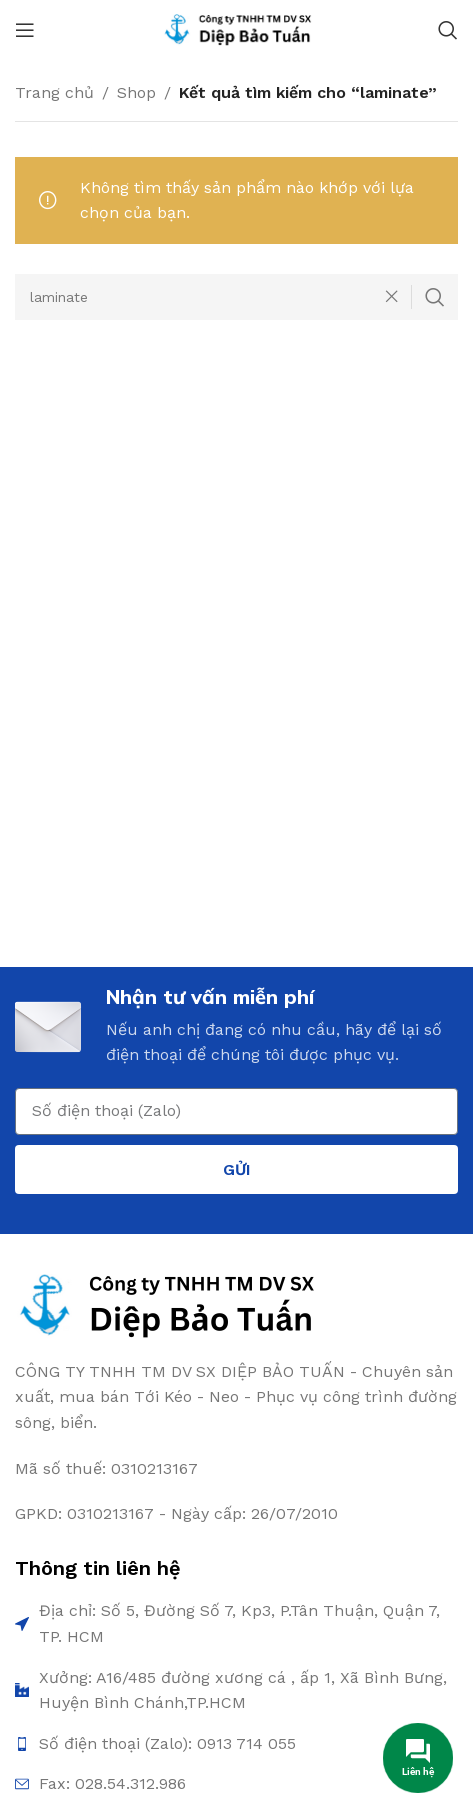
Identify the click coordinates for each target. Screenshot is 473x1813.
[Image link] (165, 1304)
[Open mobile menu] (25, 30)
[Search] (448, 30)
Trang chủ (54, 92)
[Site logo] (237, 28)
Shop (136, 92)
